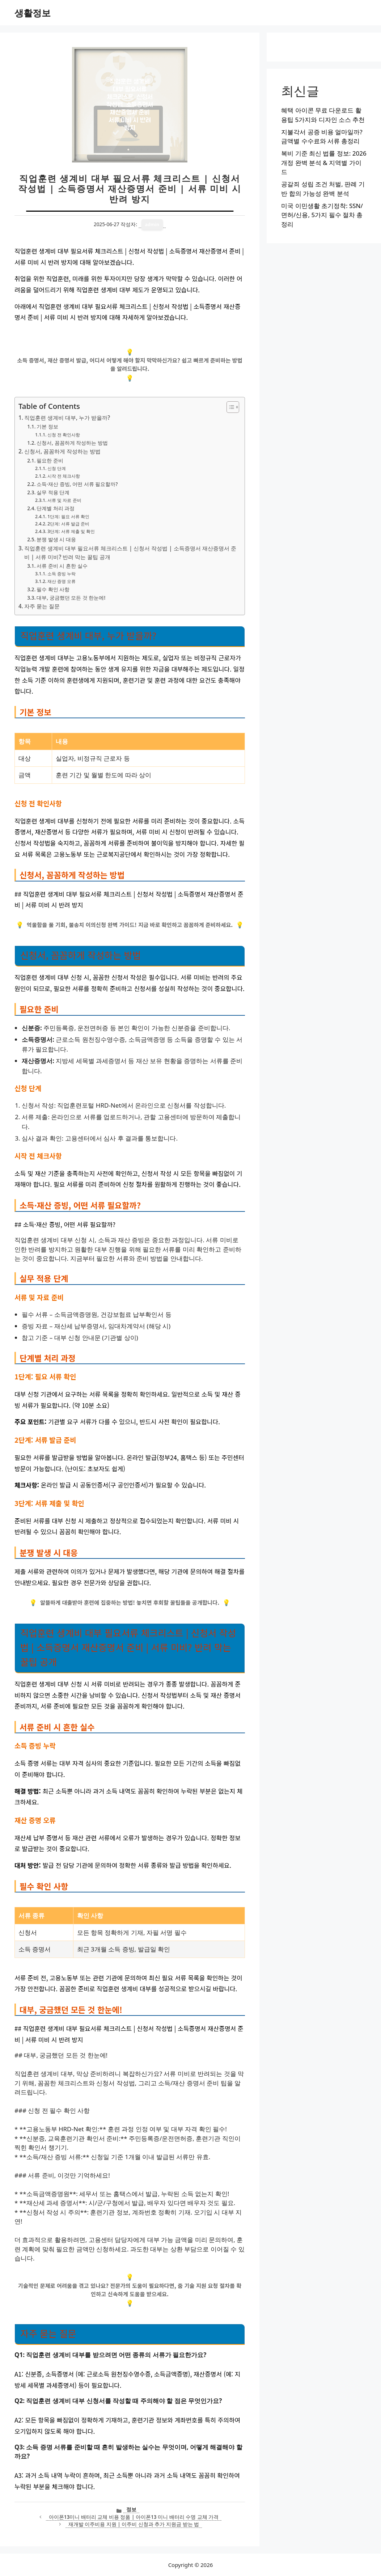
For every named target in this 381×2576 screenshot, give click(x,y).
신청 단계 (56, 468)
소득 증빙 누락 (61, 574)
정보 (131, 2509)
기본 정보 (47, 426)
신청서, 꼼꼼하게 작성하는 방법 (72, 442)
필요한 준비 (50, 460)
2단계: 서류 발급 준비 (68, 524)
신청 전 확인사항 (63, 435)
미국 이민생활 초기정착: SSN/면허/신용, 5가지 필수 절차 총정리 (322, 215)
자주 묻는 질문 (42, 606)
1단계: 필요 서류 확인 (68, 516)
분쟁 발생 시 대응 (56, 539)
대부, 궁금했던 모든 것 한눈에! (71, 597)
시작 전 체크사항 (63, 476)
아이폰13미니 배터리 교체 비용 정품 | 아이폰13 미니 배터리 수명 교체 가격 (134, 2516)
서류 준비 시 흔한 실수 (62, 565)
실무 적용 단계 (53, 492)
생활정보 (32, 13)
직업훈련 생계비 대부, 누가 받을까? (67, 417)
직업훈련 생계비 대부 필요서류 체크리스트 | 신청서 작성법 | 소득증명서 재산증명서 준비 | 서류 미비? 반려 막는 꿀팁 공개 (130, 553)
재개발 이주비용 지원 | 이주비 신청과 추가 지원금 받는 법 (133, 2524)
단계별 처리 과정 (56, 508)
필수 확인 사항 (53, 589)
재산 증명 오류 (61, 581)
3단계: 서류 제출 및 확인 (71, 531)
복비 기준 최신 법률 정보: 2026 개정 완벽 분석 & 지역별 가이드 (324, 162)
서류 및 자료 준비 (64, 500)
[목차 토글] (229, 407)
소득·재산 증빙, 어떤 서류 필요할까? (77, 484)
